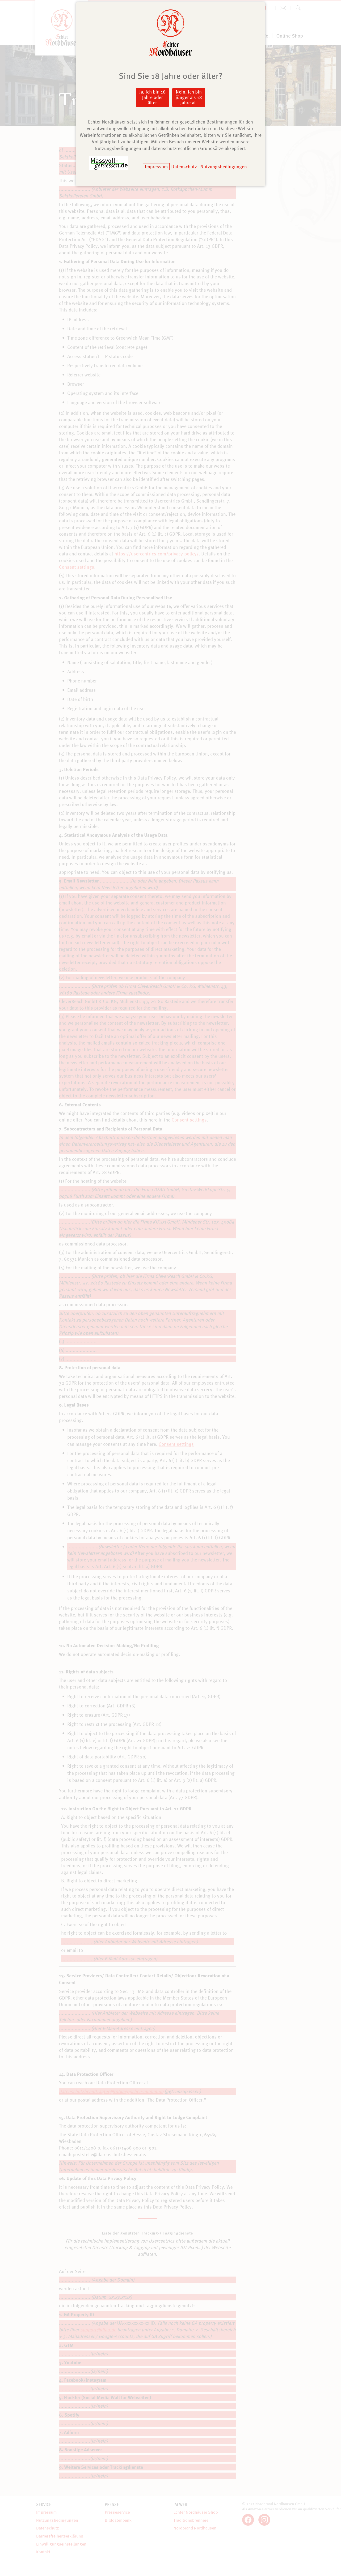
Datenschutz (184, 166)
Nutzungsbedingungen (223, 166)
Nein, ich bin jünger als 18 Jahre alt (189, 97)
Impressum (156, 166)
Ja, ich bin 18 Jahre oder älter (152, 97)
